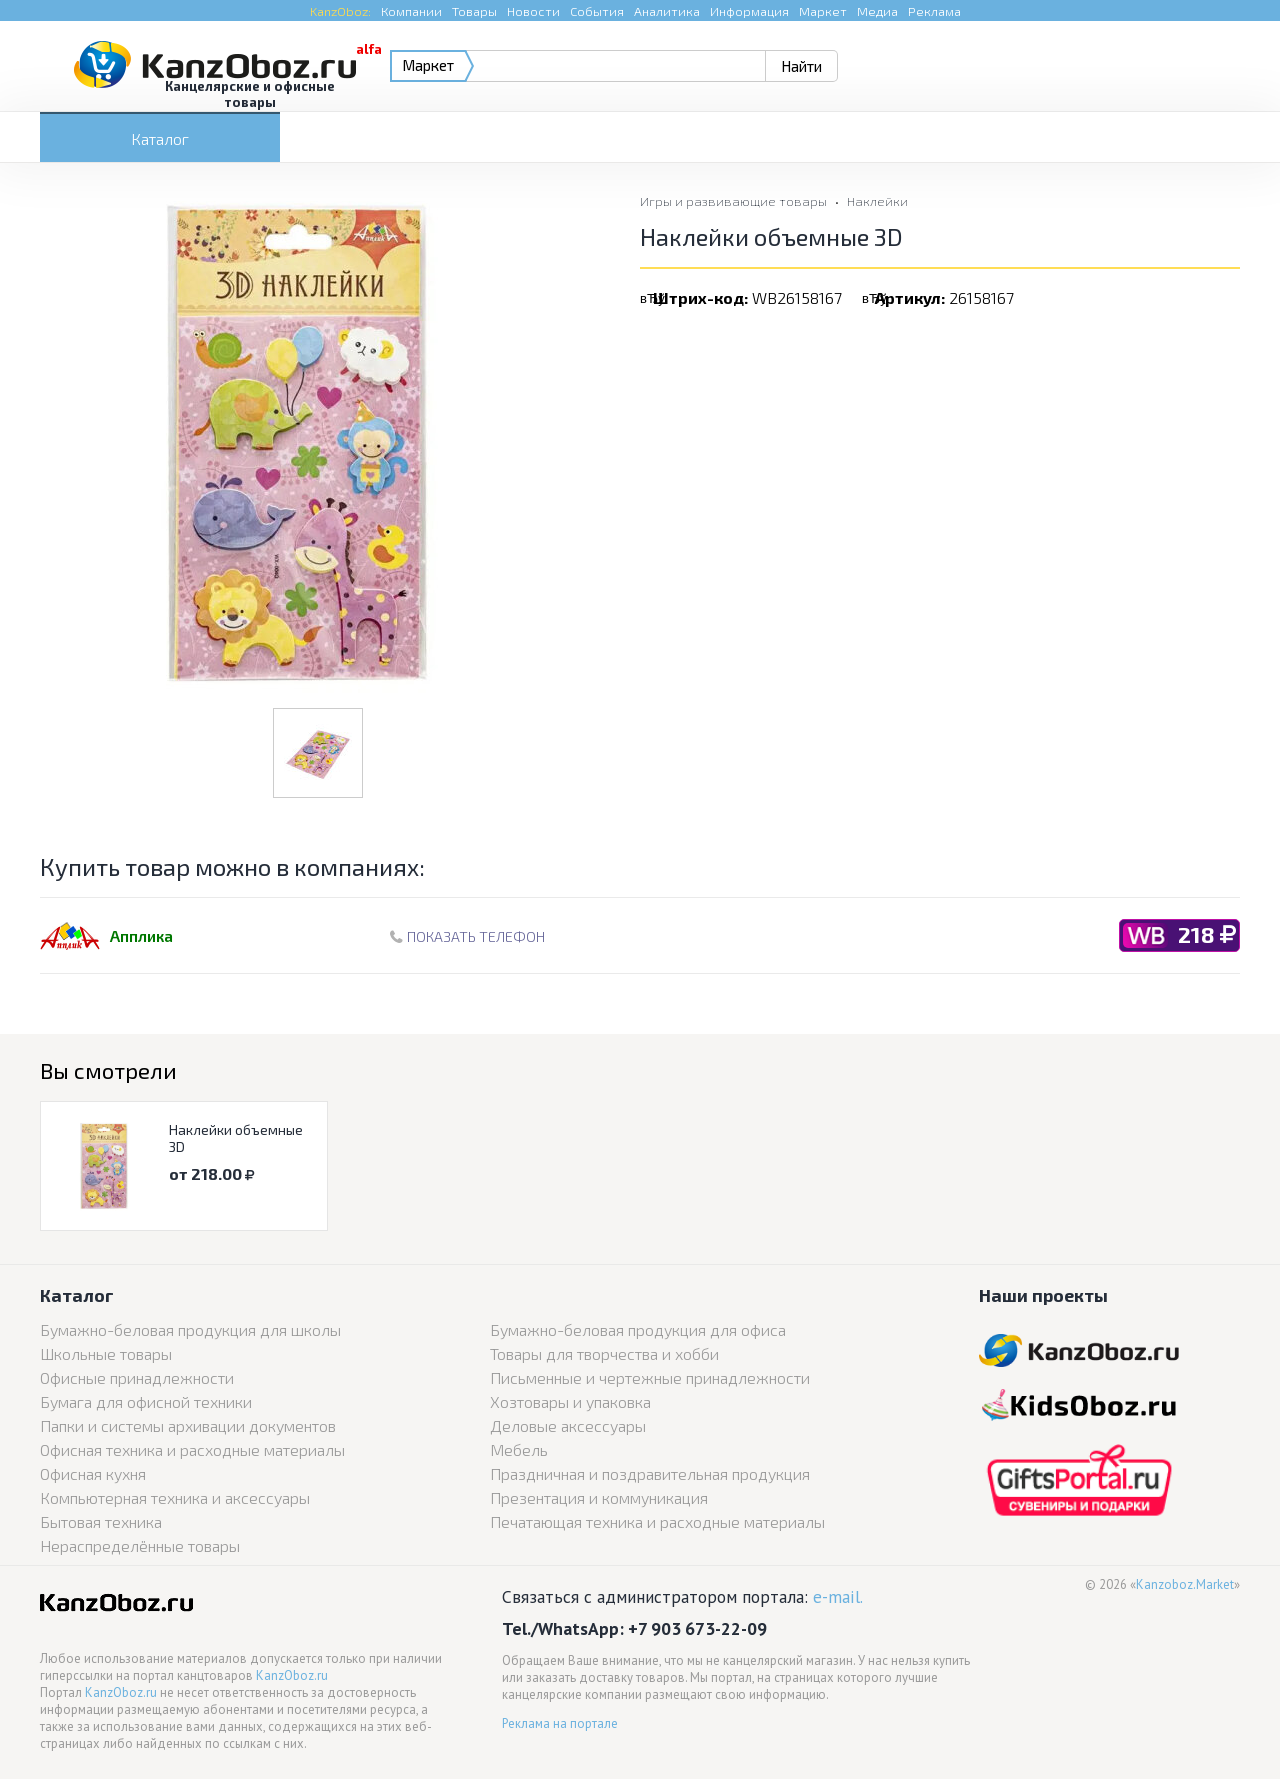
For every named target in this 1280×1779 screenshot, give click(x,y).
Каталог (160, 138)
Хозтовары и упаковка (570, 1401)
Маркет (823, 11)
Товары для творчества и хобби (604, 1353)
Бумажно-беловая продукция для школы (190, 1329)
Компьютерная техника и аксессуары (175, 1497)
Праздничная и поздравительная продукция (650, 1473)
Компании (411, 11)
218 (1207, 934)
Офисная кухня (93, 1473)
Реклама (934, 11)
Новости (533, 11)
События (597, 11)
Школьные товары (106, 1353)
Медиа (877, 11)
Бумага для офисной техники (146, 1401)
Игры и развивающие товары (733, 201)
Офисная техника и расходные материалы (192, 1449)
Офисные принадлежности (137, 1377)
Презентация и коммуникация (599, 1497)
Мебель (519, 1449)
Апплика (141, 935)
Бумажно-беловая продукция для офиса (638, 1329)
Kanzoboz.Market (1185, 1584)
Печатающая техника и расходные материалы (657, 1521)
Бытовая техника (101, 1521)
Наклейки (877, 201)
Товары (474, 11)
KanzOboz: (340, 11)
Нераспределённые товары (140, 1545)
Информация (749, 11)
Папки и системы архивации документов (188, 1425)
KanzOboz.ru (292, 1675)
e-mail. (838, 1596)
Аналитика (667, 11)
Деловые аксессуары (568, 1425)
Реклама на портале (560, 1723)
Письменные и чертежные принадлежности (650, 1377)
